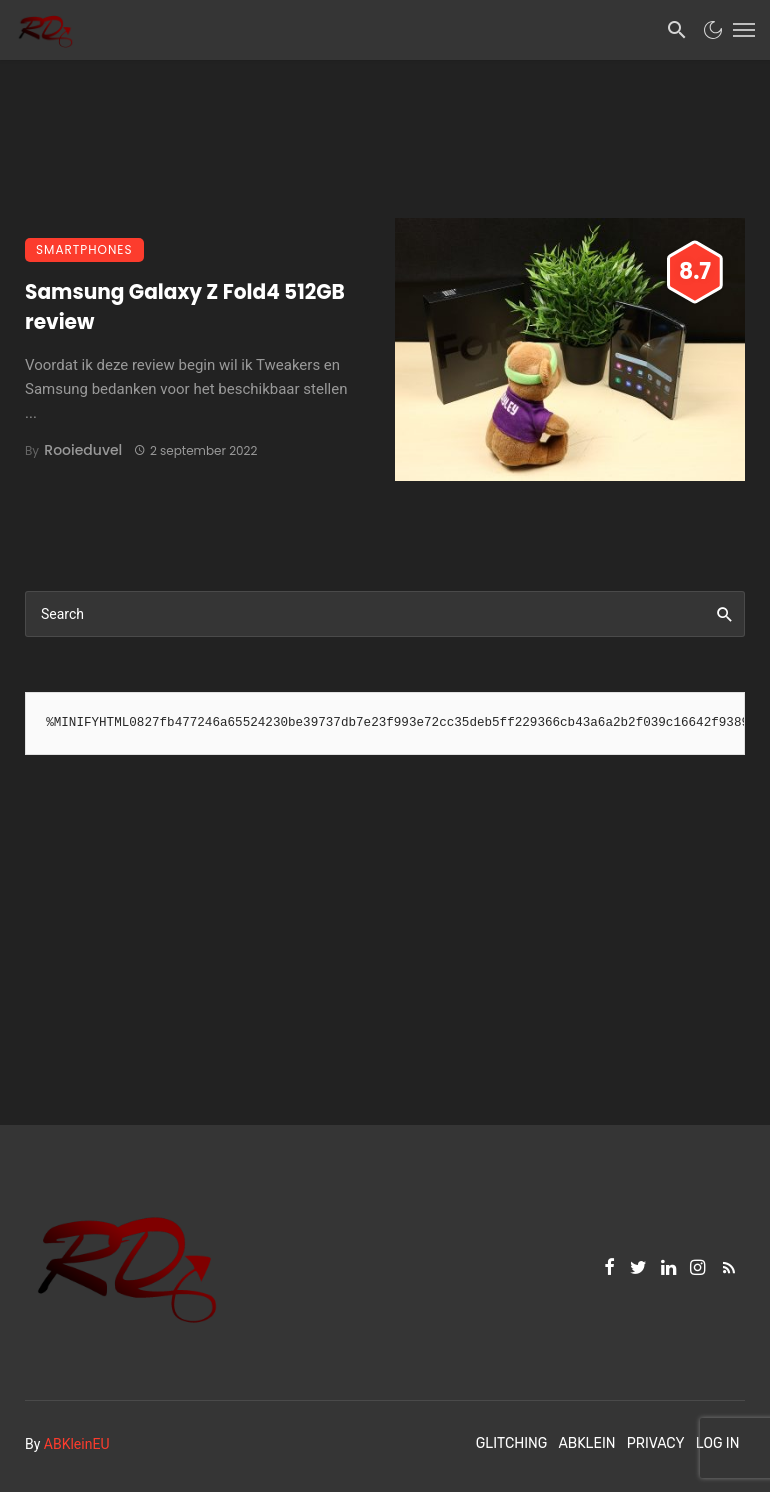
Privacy (656, 1443)
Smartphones (84, 249)
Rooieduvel (83, 450)
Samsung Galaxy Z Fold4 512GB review (185, 307)
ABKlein (586, 1443)
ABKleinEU (77, 1444)
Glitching (512, 1443)
